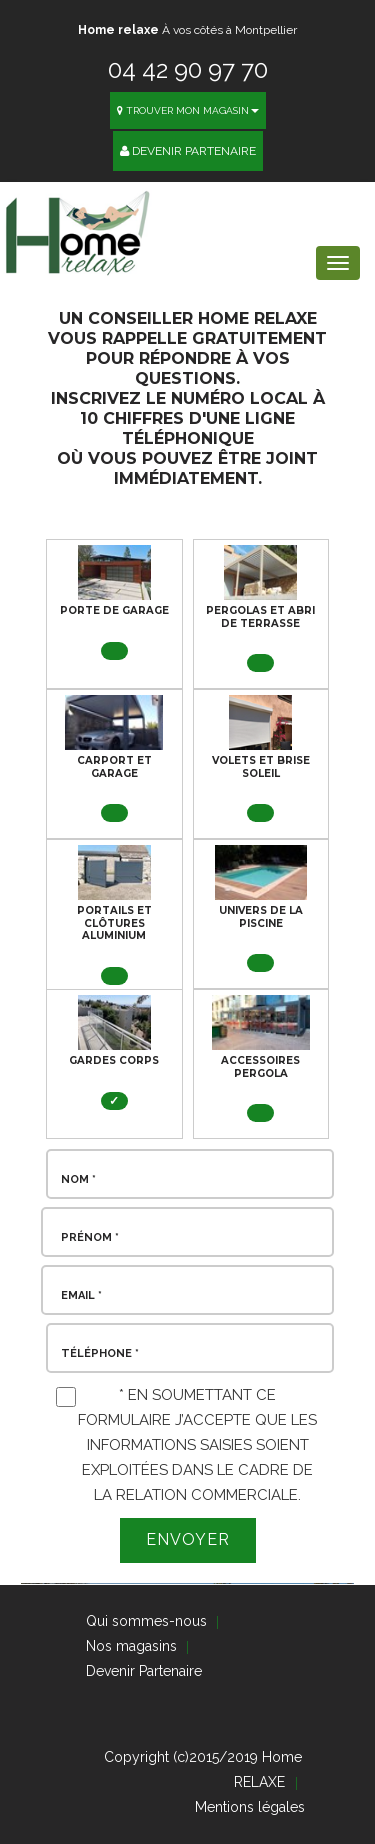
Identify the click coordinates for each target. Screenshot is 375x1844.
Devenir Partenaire (188, 151)
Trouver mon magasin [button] (188, 110)
